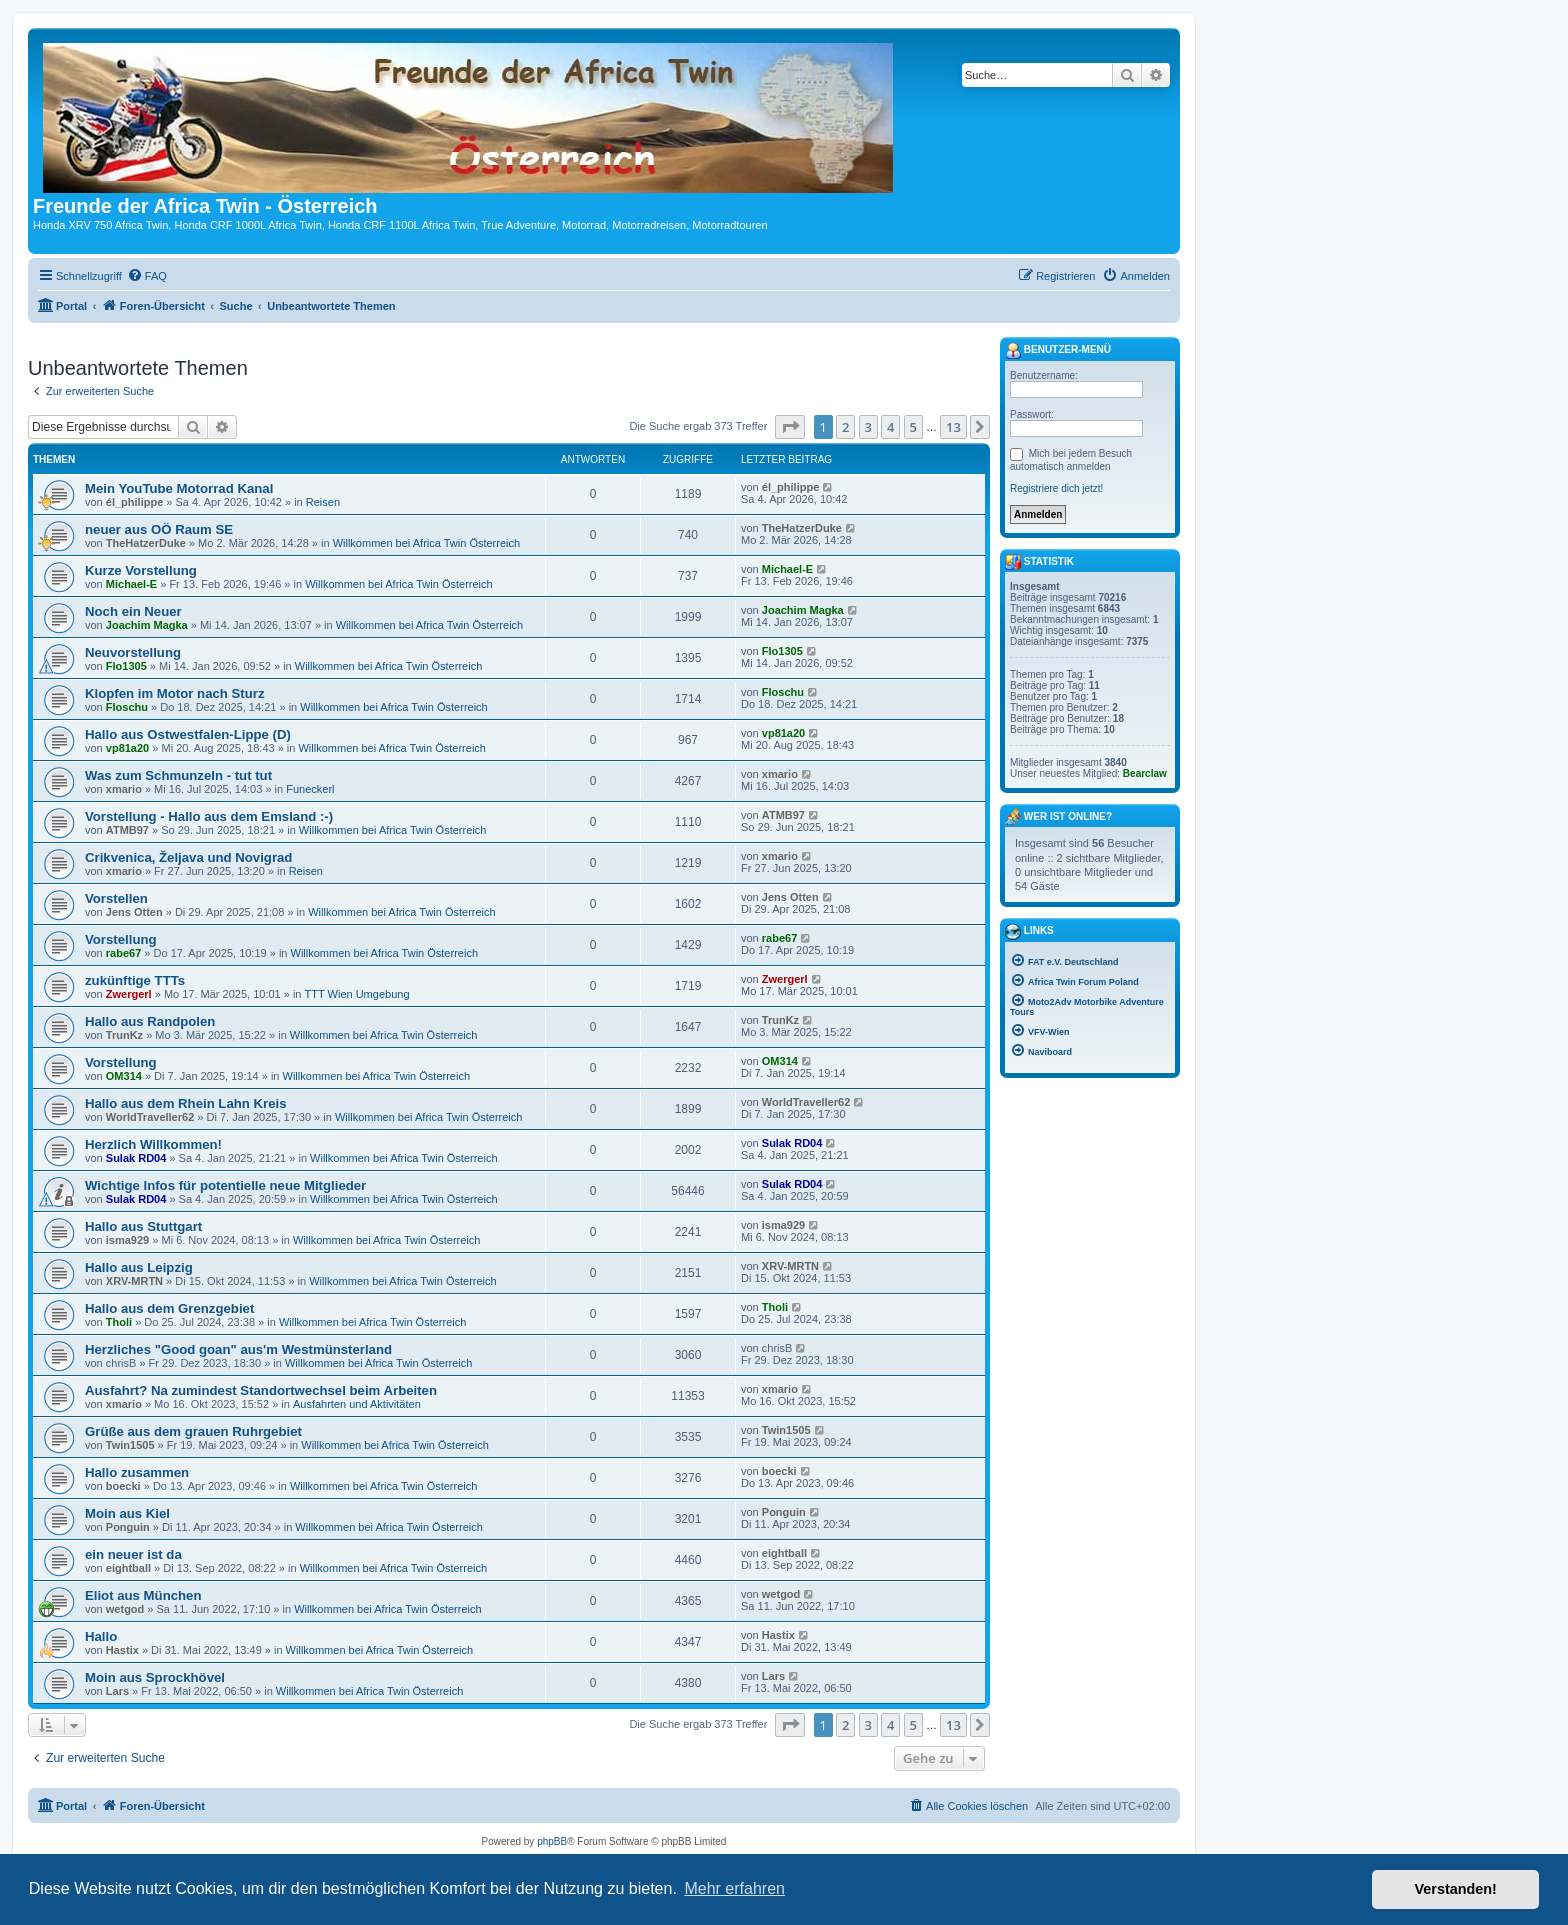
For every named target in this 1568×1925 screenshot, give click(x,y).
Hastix (122, 1650)
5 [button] (913, 427)
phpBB (552, 1841)
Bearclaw (1145, 773)
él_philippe (134, 502)
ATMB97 (127, 830)
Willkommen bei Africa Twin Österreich (426, 543)
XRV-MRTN (134, 1281)
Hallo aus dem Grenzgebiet (169, 1308)
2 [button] (845, 427)
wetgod (125, 1609)
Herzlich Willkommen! (153, 1144)
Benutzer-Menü (1058, 351)
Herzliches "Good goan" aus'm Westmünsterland (238, 1349)
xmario (124, 789)
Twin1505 (130, 1445)
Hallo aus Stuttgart (143, 1226)
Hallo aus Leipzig (139, 1267)
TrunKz (124, 1035)
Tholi (119, 1322)
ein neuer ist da (133, 1554)
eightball (128, 1568)
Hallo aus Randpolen (150, 1021)
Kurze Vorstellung (141, 570)
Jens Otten (134, 912)
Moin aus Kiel (127, 1513)
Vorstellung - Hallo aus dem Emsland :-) (209, 816)
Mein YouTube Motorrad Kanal (179, 488)
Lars (117, 1691)
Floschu (127, 707)
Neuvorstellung (133, 652)
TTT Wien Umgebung (357, 994)
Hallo (101, 1636)
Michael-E (131, 584)
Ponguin (128, 1527)
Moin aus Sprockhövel (155, 1677)
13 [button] (953, 427)
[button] (790, 427)
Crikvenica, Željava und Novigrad (188, 857)
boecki (123, 1486)
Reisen (323, 502)
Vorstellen (116, 898)
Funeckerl (310, 789)
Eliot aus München (143, 1595)
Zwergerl (129, 994)
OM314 (124, 1076)
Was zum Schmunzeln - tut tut (178, 775)
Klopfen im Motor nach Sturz (175, 693)
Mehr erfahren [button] (734, 1888)
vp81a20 (127, 748)
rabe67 (123, 953)
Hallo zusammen (137, 1472)
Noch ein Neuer (133, 611)
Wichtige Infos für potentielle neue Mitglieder (225, 1185)
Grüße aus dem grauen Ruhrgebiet (193, 1431)
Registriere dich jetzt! (1056, 488)
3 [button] (868, 427)
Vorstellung (121, 939)
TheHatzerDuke (146, 543)
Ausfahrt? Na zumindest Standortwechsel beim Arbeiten (261, 1390)
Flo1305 (126, 666)
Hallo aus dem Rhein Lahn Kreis (186, 1103)
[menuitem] (147, 276)
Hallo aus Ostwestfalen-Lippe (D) (188, 734)
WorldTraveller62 (150, 1117)
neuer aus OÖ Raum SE (159, 529)
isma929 (127, 1240)
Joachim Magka (147, 625)
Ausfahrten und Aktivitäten (357, 1404)
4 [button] (890, 427)
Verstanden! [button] (1456, 1889)
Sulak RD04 (136, 1158)
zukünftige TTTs (135, 980)
